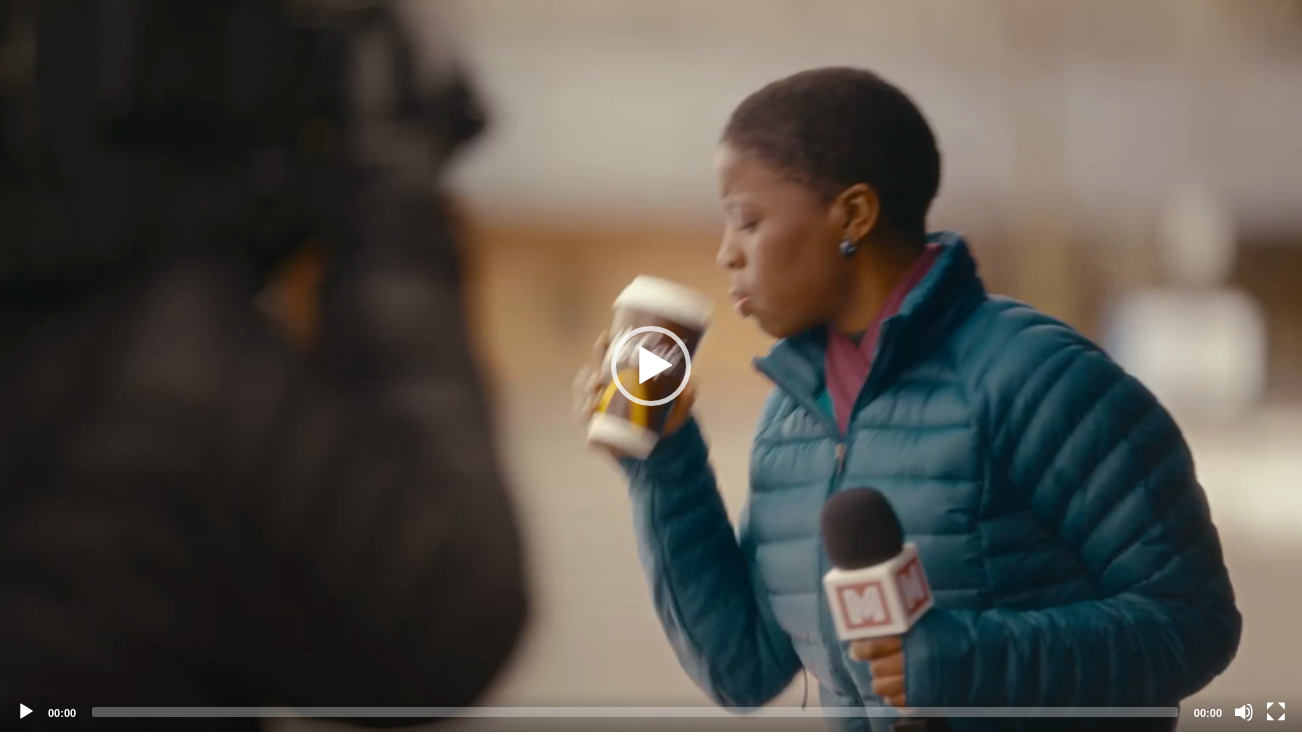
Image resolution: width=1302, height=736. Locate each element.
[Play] (26, 712)
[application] (651, 366)
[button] (651, 366)
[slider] (635, 712)
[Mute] (1244, 712)
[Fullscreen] (1276, 712)
